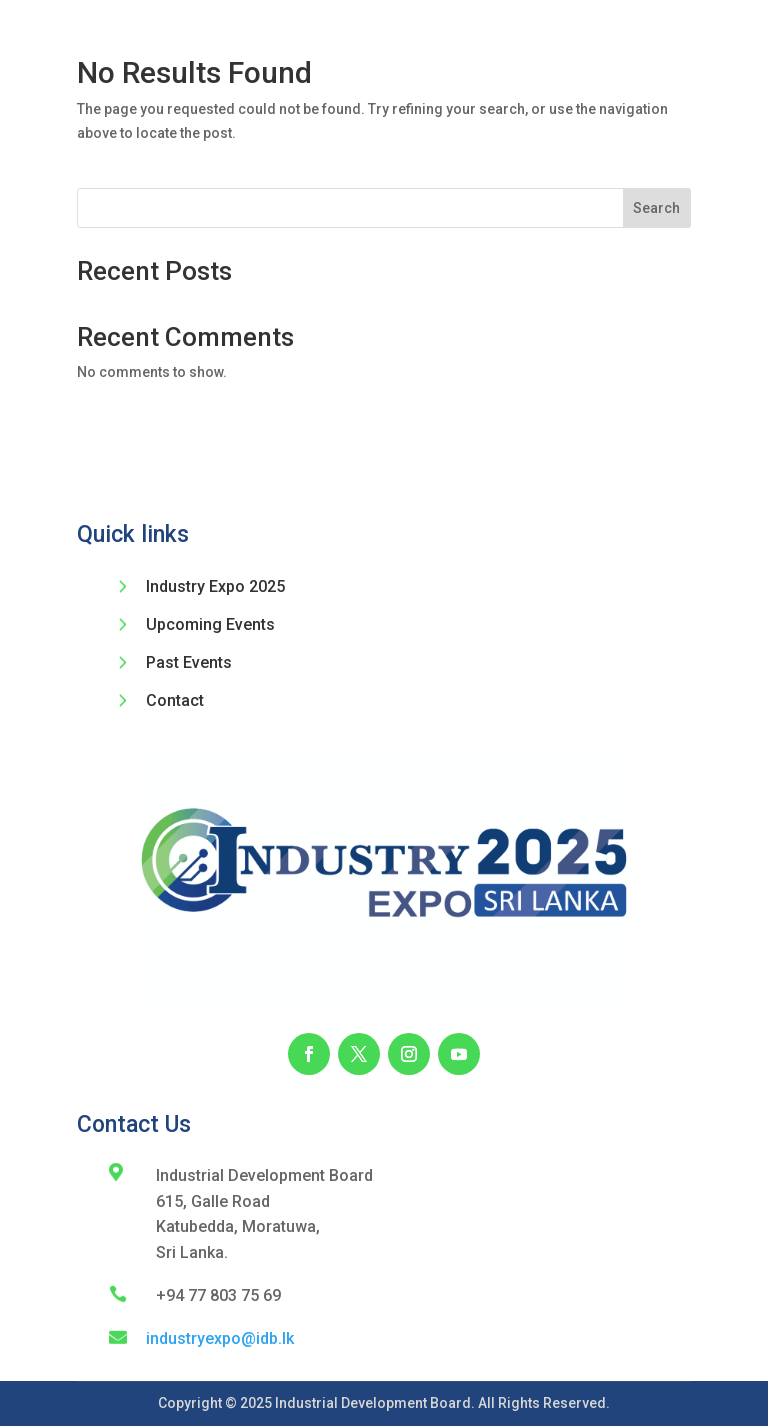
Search (656, 208)
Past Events (189, 662)
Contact (175, 700)
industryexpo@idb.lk (220, 1338)
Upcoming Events (210, 624)
